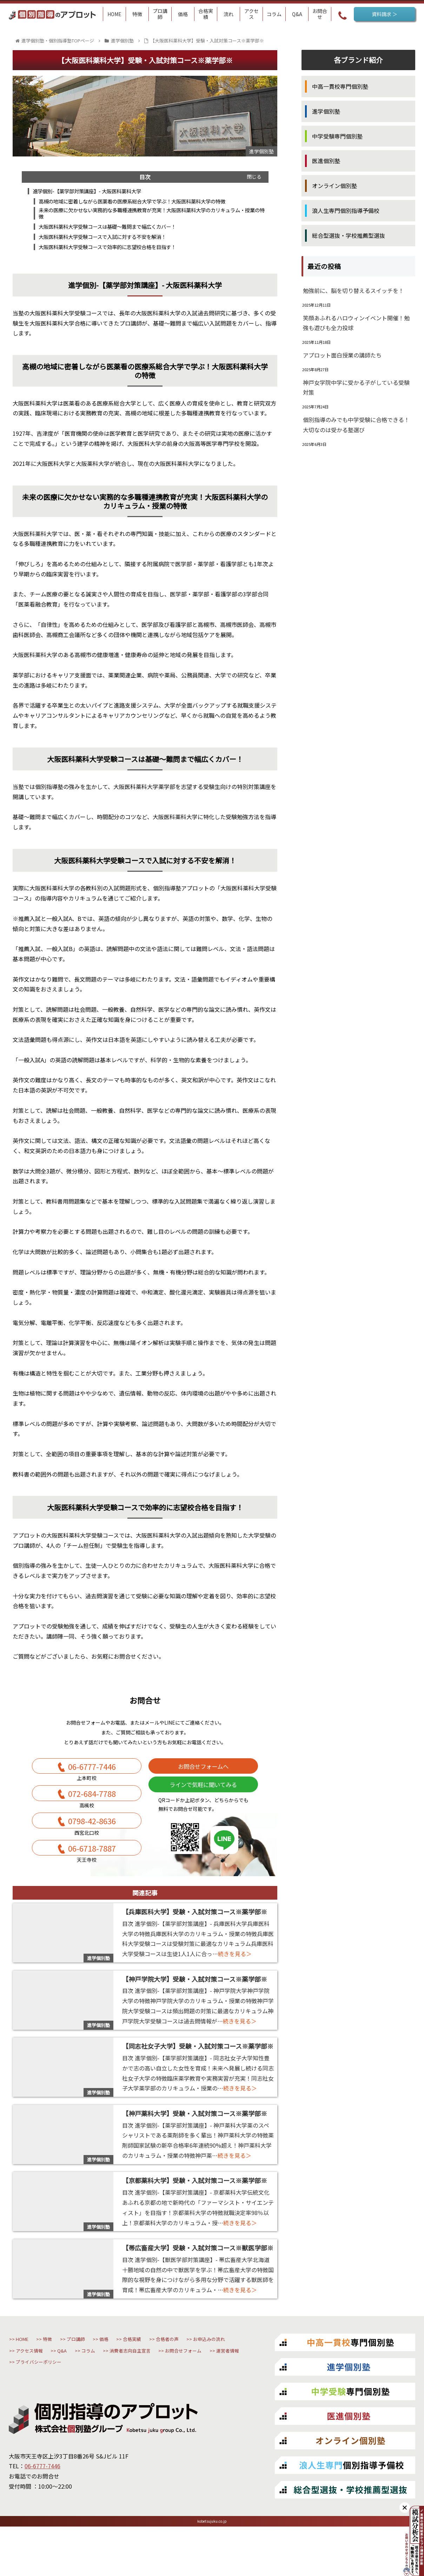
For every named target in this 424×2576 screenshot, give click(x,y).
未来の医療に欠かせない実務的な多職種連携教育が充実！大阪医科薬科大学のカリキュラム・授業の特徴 (152, 217)
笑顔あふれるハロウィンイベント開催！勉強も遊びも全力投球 (356, 323)
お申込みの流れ (97, 2387)
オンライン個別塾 (334, 185)
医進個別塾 (326, 160)
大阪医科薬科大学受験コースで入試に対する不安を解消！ (113, 242)
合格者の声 (36, 2387)
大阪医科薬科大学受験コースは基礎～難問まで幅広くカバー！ (118, 231)
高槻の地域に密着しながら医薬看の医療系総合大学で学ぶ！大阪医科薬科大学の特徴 (146, 203)
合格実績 (192, 2372)
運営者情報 (229, 2402)
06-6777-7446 (92, 1776)
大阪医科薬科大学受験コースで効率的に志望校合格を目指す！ (118, 253)
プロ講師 (109, 2372)
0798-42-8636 (92, 1843)
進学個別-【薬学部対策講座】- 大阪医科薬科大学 (95, 192)
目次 (145, 177)
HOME (30, 2372)
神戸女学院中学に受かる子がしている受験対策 (356, 387)
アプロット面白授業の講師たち (342, 355)
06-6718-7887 (92, 1876)
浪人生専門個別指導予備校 (345, 210)
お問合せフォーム (166, 2402)
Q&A (207, 2387)
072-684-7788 (92, 1810)
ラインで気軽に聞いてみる (203, 1801)
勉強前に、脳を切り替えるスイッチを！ (353, 290)
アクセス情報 (160, 2387)
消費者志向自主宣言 (90, 2402)
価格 (150, 2372)
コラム (30, 2402)
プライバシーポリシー (52, 2417)
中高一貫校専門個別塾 (340, 86)
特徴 (67, 2372)
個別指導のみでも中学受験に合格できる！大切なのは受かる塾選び (356, 424)
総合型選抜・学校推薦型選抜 (348, 235)
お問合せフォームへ (203, 1777)
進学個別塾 (326, 111)
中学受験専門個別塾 (337, 136)
